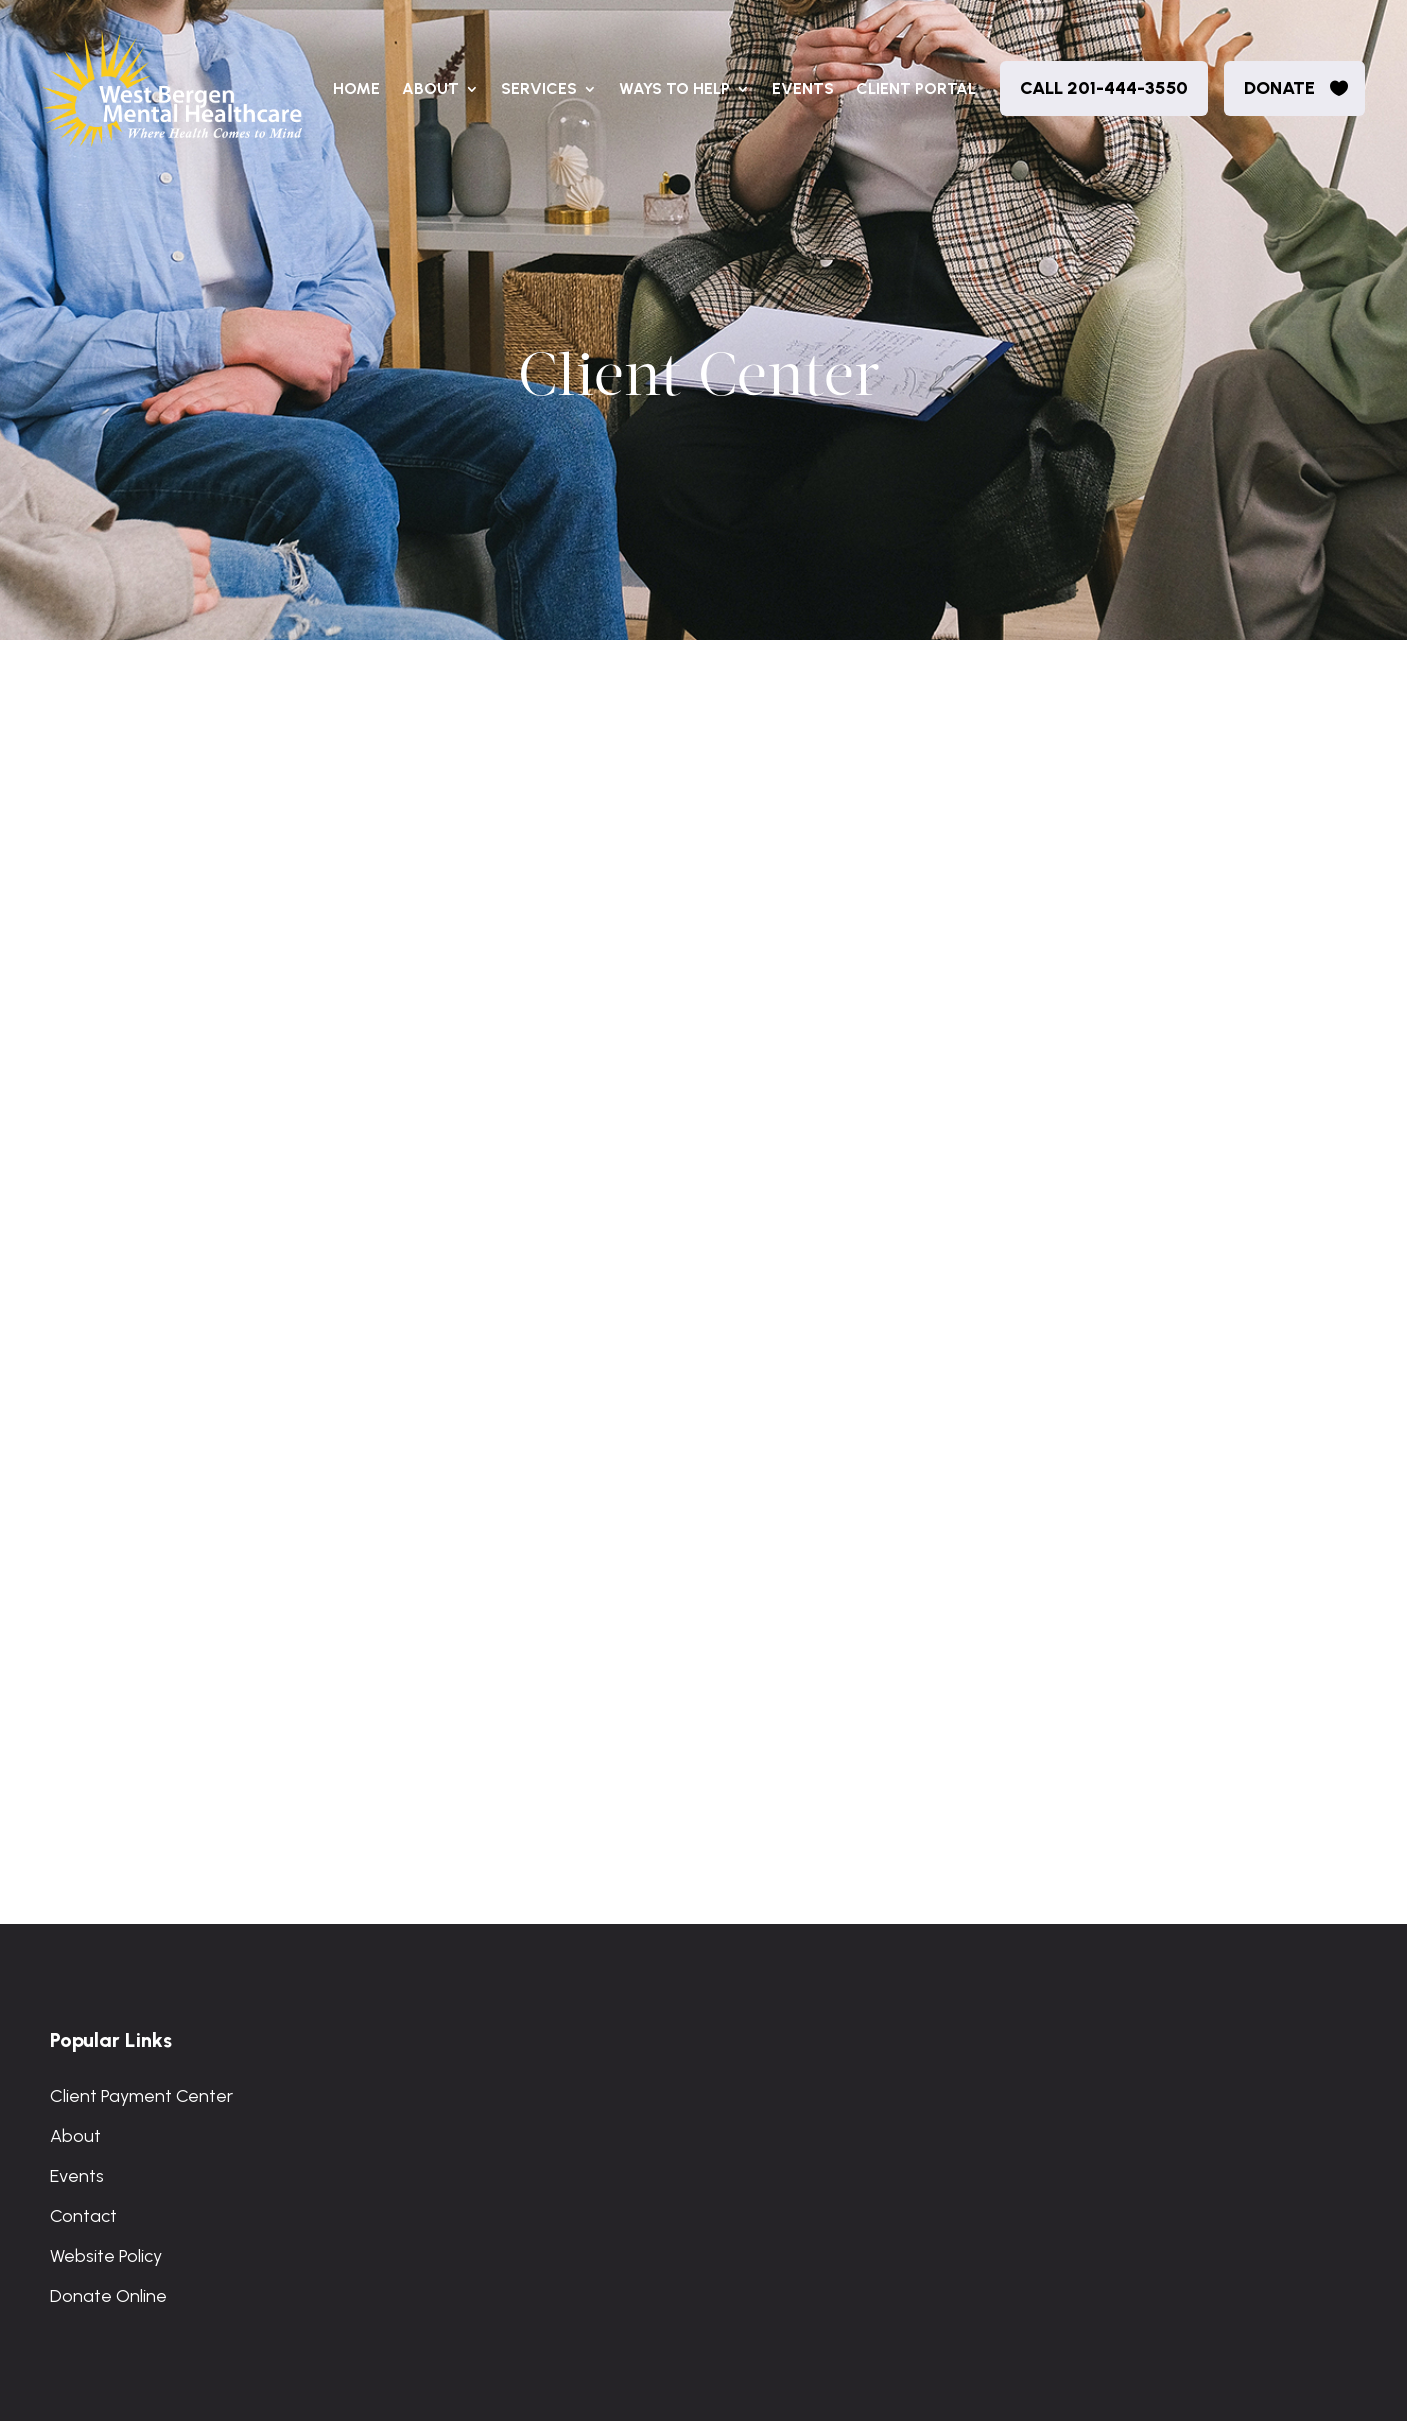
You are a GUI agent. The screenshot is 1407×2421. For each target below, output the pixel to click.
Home (356, 88)
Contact (83, 2216)
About (430, 88)
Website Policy (106, 2256)
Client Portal (916, 88)
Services (539, 88)
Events (803, 88)
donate (1279, 88)
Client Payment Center (141, 2096)
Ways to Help (674, 88)
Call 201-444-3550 (1104, 88)
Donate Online (108, 2296)
